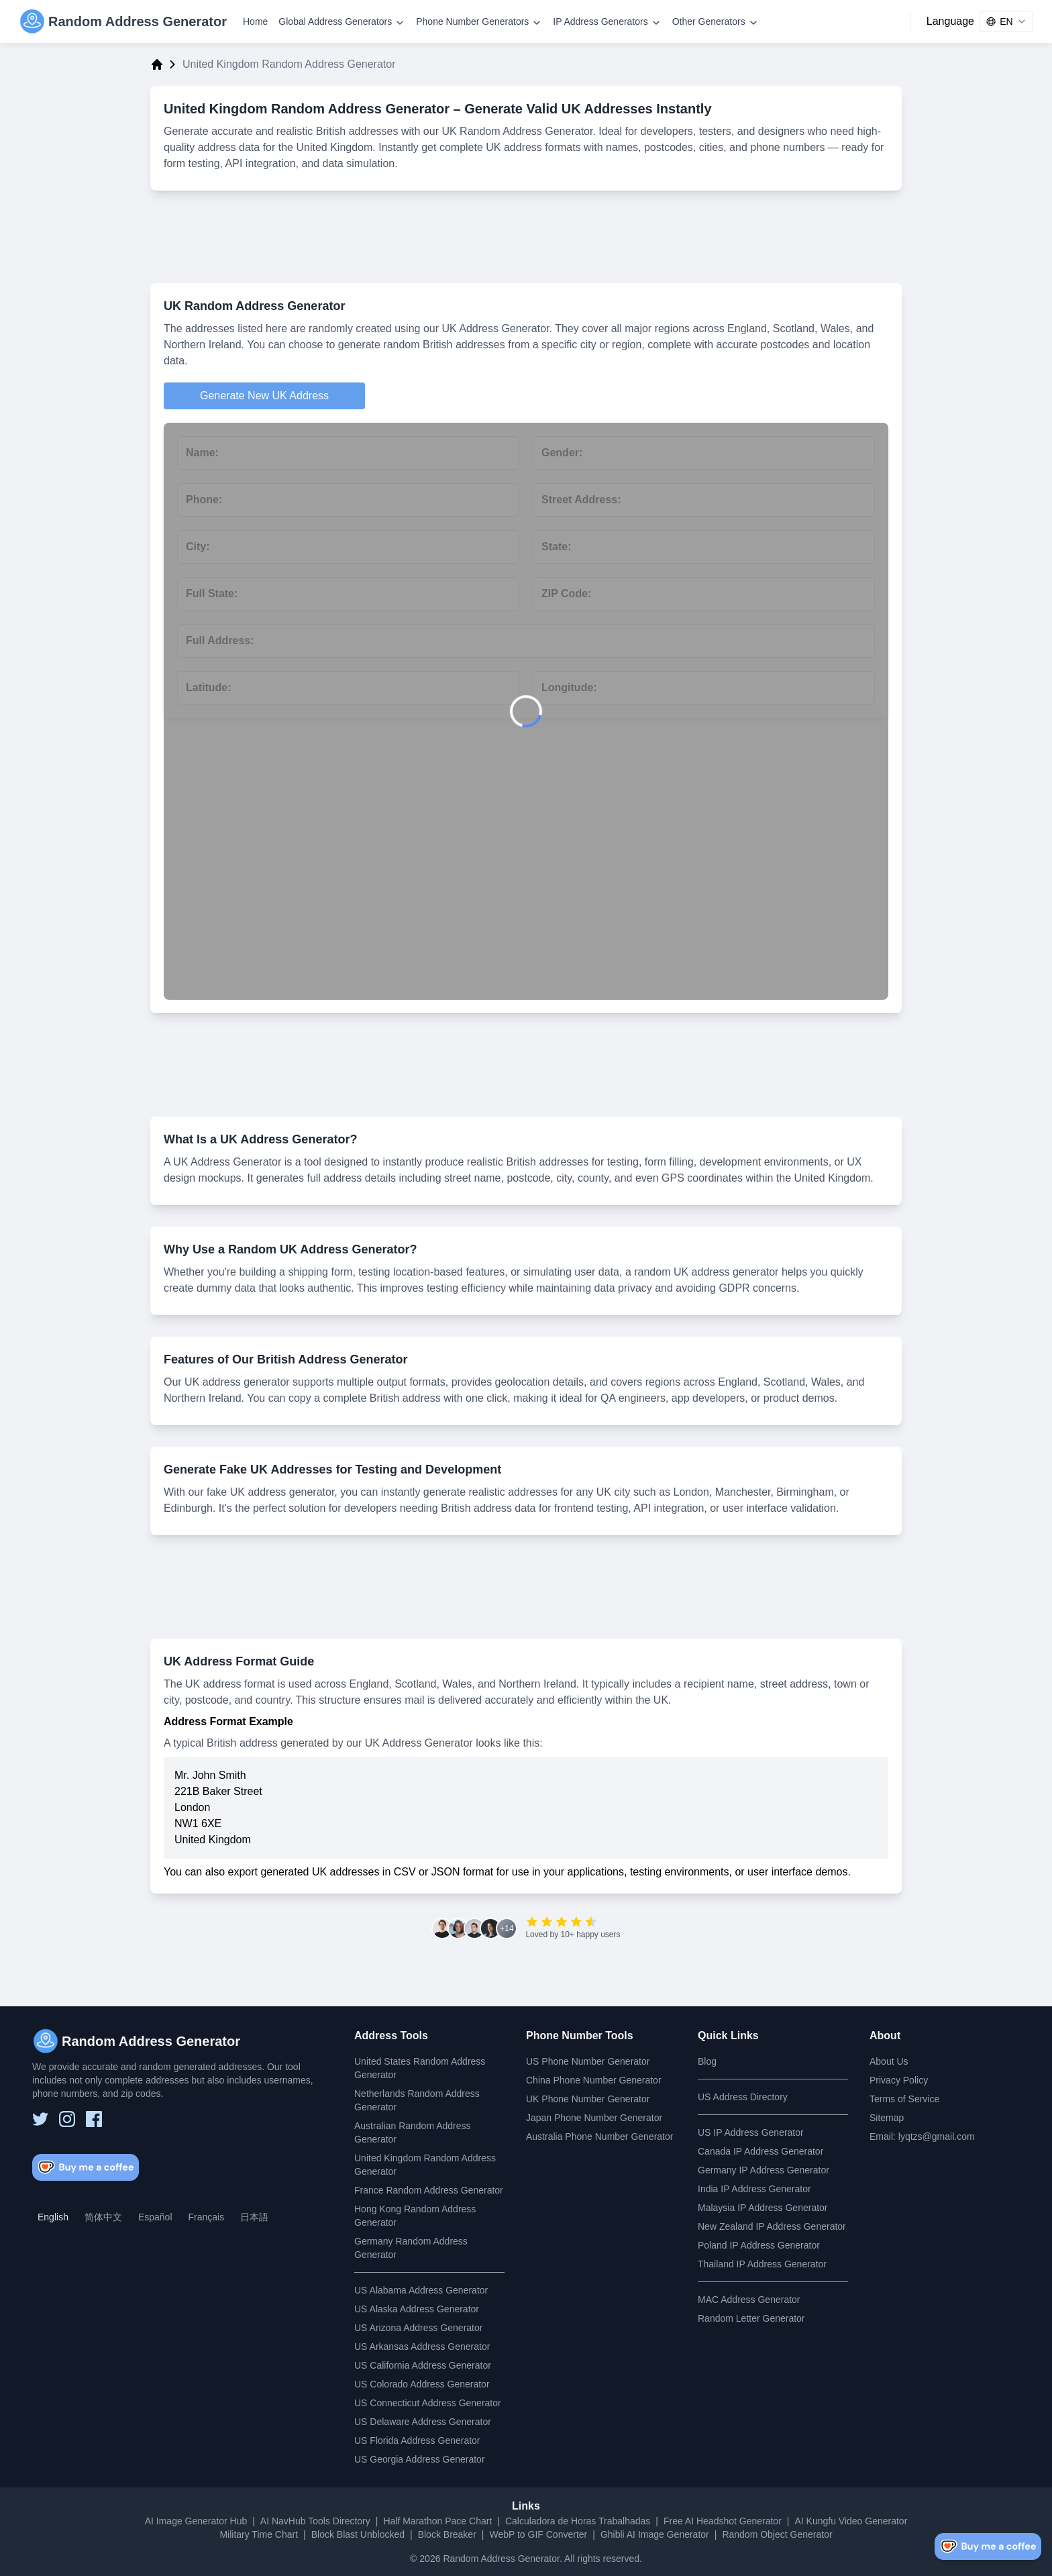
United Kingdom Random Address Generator (307, 108)
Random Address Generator (501, 2558)
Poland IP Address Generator (759, 2245)
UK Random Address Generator (254, 306)
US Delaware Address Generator (422, 2421)
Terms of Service (904, 2099)
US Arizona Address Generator (418, 2327)
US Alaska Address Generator (416, 2309)
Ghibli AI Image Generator (654, 2534)
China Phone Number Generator (594, 2080)
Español (155, 2217)
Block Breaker (447, 2534)
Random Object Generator (777, 2534)
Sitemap (887, 2117)
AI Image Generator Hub (196, 2521)
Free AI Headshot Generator (723, 2521)
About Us (889, 2061)
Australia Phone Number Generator (599, 2136)
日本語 (254, 2217)
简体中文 (103, 2217)
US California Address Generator (422, 2365)
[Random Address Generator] (123, 21)
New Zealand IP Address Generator (772, 2226)
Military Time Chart (258, 2534)
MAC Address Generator (749, 2299)
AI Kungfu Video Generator (850, 2521)
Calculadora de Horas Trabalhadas (577, 2521)
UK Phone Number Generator (587, 2099)
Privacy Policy (899, 2080)
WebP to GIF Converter (538, 2534)
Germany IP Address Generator (763, 2170)
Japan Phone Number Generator (594, 2117)
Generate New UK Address (264, 395)
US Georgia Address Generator (419, 2459)
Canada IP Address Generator (760, 2151)
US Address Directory (743, 2097)
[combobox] (1006, 21)
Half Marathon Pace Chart (437, 2521)
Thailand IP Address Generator (762, 2264)
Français (207, 2217)
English (53, 2217)
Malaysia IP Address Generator (763, 2207)
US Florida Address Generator (417, 2440)
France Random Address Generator (428, 2190)
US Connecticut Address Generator (427, 2403)
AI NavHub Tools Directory (315, 2521)
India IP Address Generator (754, 2188)
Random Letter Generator (751, 2318)
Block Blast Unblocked (358, 2534)
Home (255, 21)
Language (950, 21)
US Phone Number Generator (587, 2061)
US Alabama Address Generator (421, 2290)
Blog (707, 2061)
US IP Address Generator (751, 2132)
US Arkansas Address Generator (422, 2346)
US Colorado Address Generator (422, 2384)
